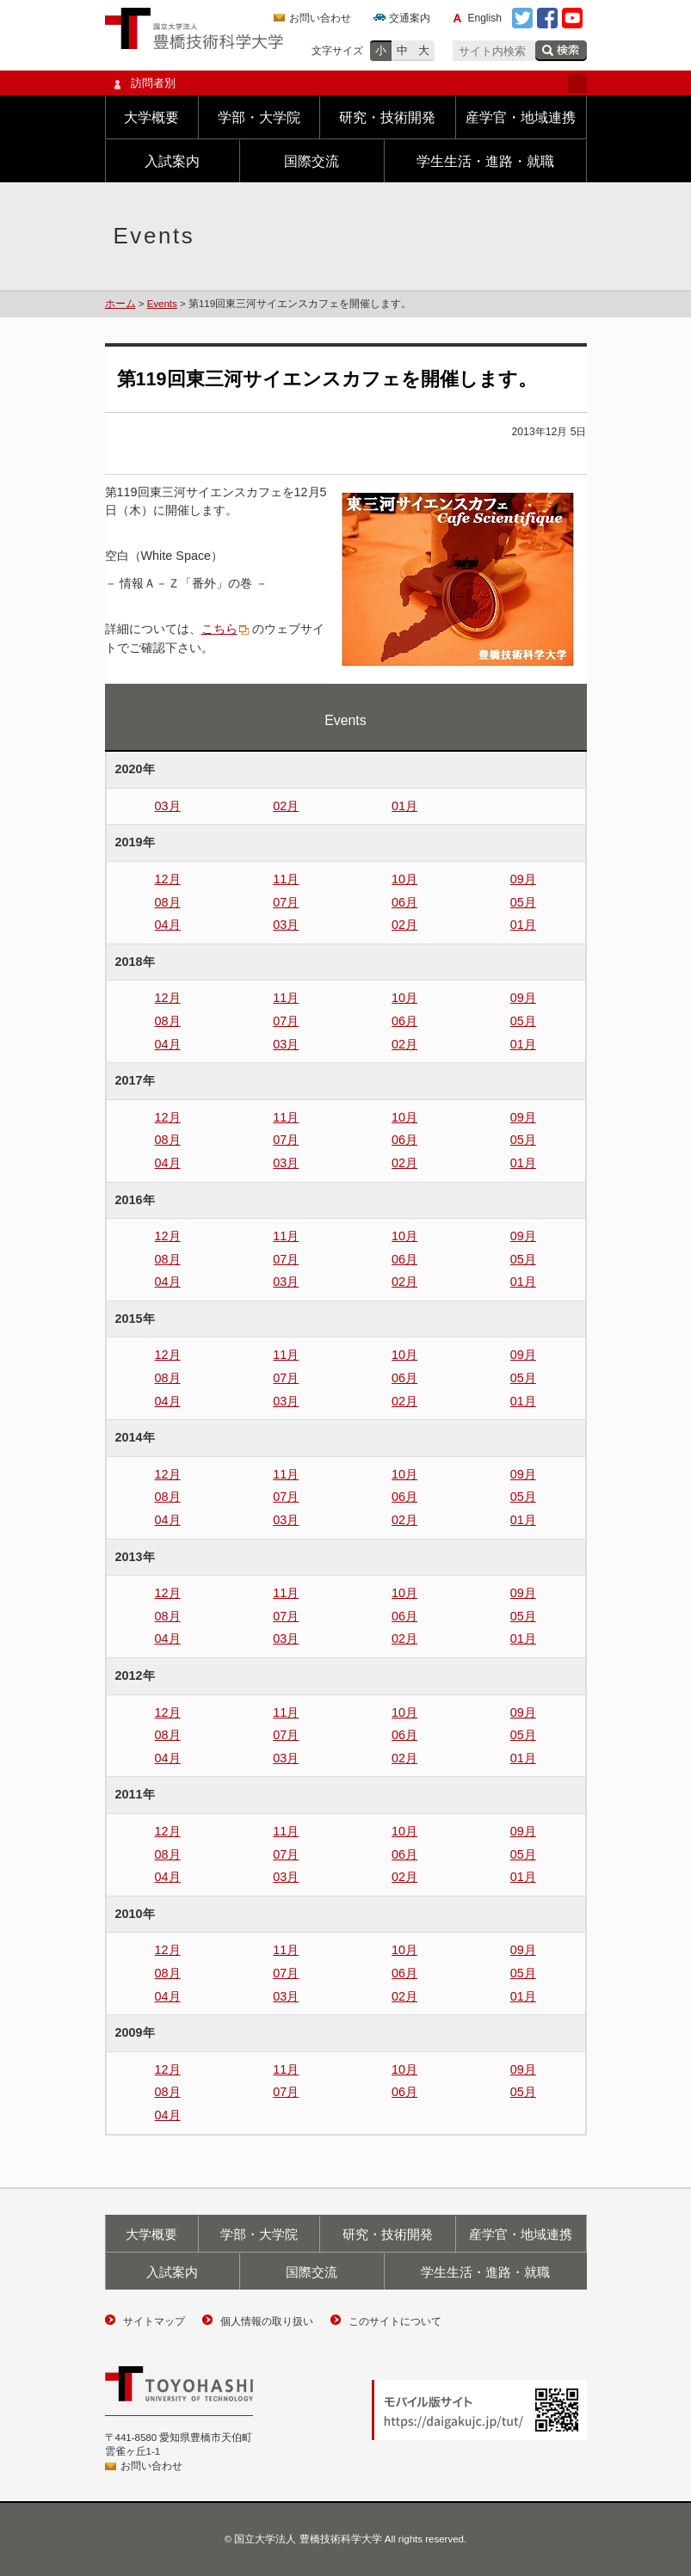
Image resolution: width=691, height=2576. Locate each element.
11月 (286, 879)
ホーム (120, 303)
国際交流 (311, 161)
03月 (168, 806)
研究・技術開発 (387, 117)
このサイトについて (395, 2321)
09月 (523, 879)
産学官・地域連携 (521, 117)
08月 (168, 902)
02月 (286, 806)
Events (162, 303)
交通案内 (409, 18)
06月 (404, 902)
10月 (404, 879)
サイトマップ (154, 2321)
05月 (523, 902)
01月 (404, 806)
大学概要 (151, 117)
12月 (168, 879)
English (485, 18)
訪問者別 (346, 83)
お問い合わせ (320, 18)
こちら (219, 629)
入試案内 (172, 161)
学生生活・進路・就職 (485, 161)
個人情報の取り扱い (266, 2321)
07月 (286, 902)
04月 (168, 924)
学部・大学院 (259, 117)
